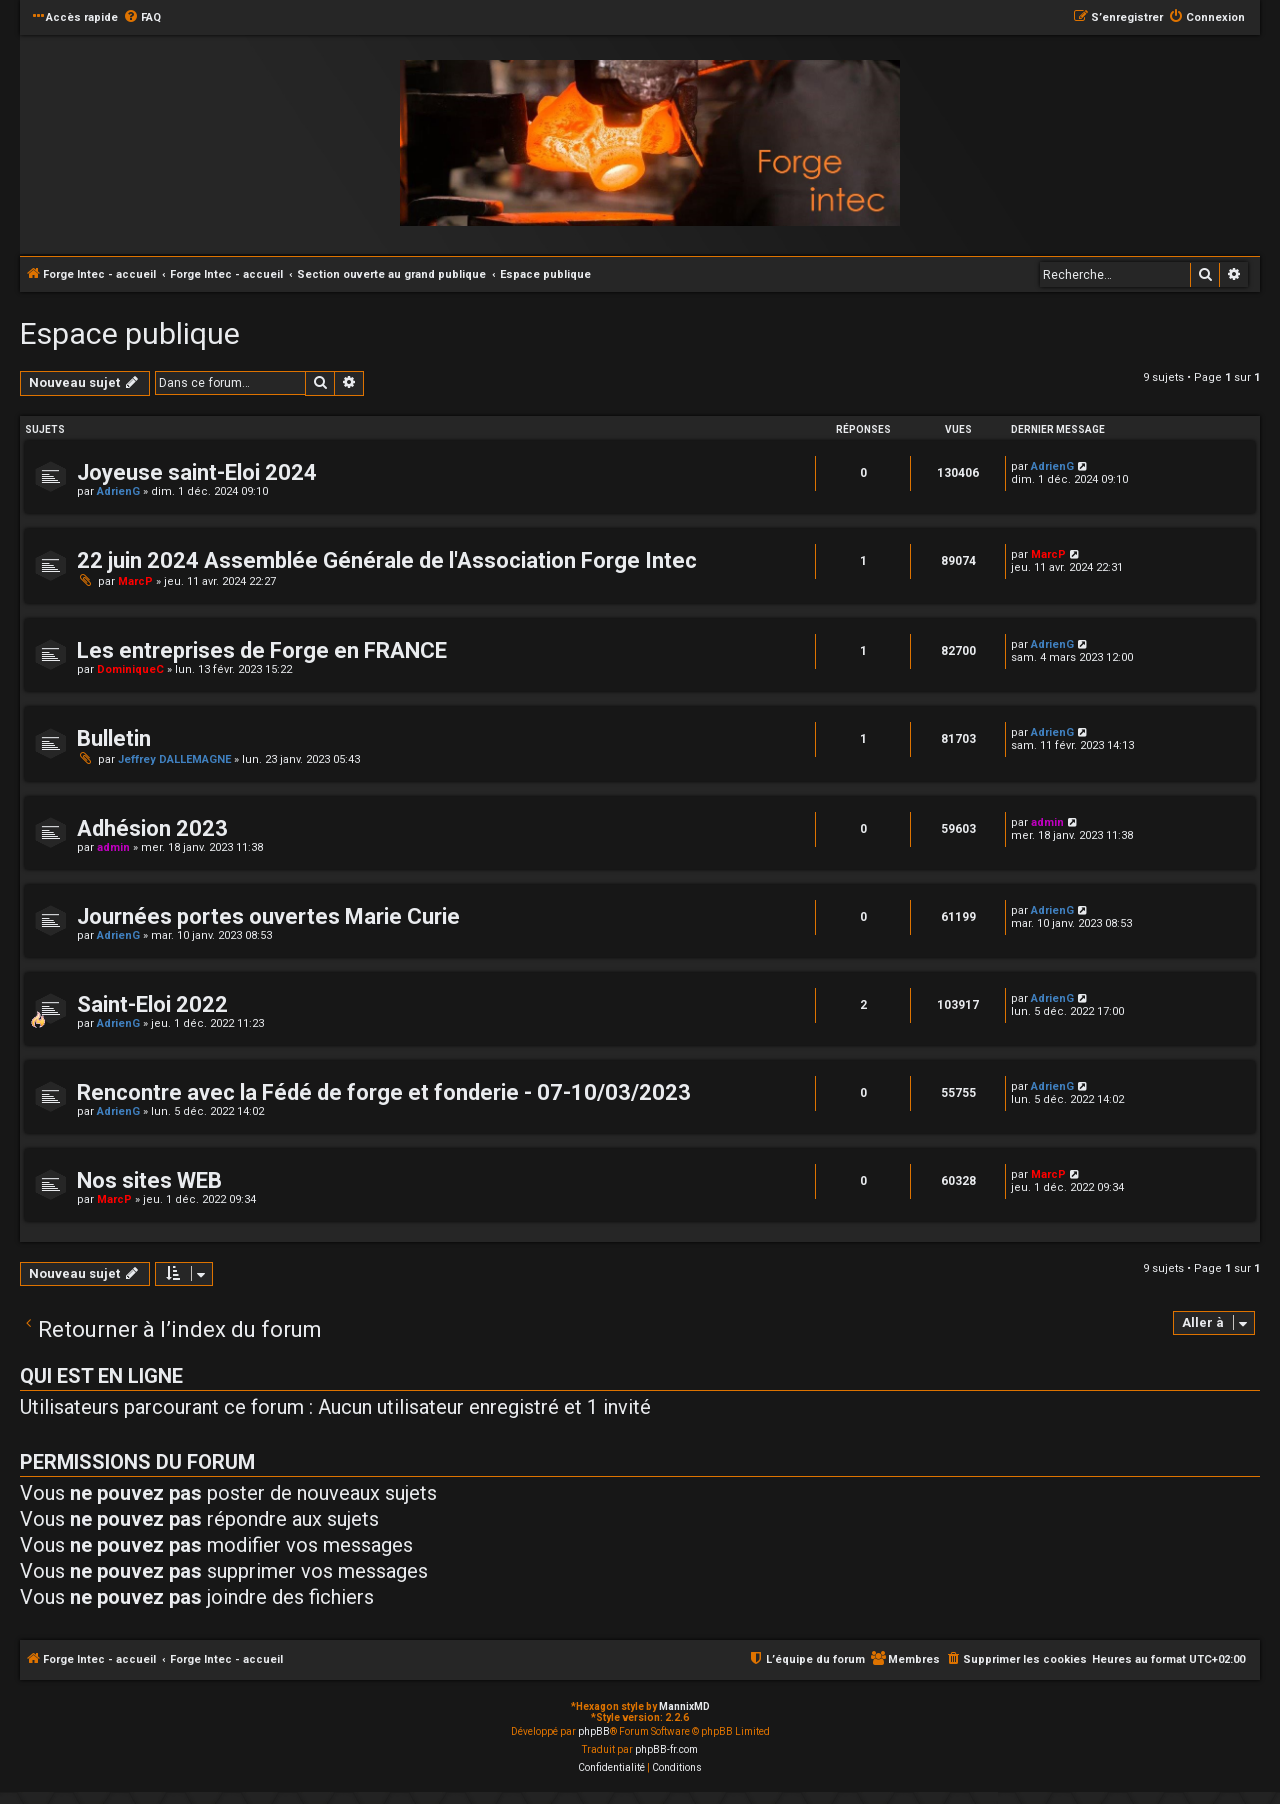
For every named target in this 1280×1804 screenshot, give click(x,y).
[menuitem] (142, 18)
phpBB (594, 1731)
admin (113, 847)
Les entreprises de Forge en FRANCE (262, 650)
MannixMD (684, 1706)
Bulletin (114, 738)
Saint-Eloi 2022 (152, 1004)
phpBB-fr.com (666, 1749)
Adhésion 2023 (152, 828)
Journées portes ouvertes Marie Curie (268, 916)
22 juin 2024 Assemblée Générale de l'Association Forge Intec (387, 560)
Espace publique (130, 333)
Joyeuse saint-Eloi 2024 (197, 472)
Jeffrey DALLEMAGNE (174, 759)
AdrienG (118, 491)
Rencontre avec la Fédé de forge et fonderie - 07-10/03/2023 (384, 1092)
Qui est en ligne (101, 1376)
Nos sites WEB (149, 1180)
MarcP (135, 581)
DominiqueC (130, 669)
